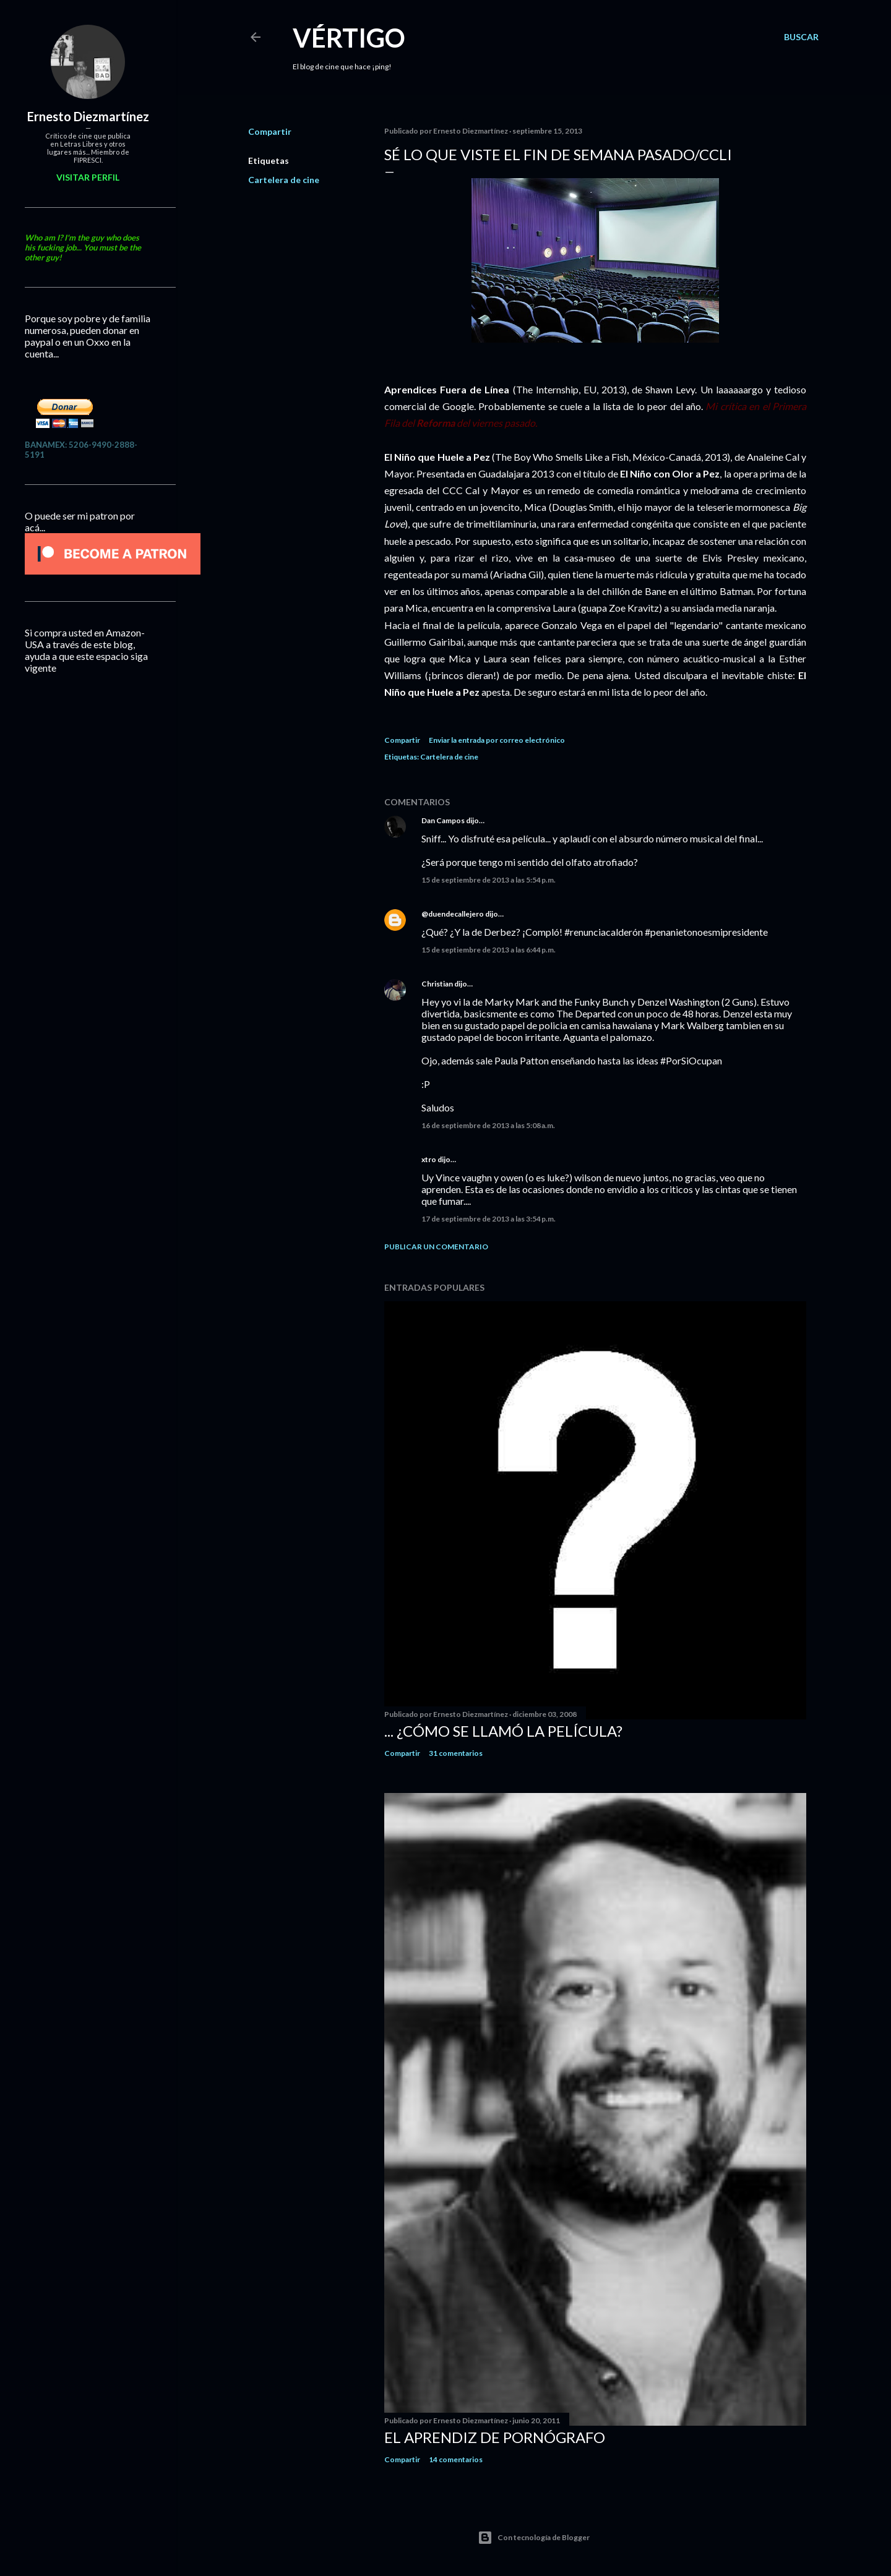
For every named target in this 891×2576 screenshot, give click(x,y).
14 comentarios (456, 2459)
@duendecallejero (452, 913)
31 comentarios (456, 1753)
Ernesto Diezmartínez (88, 116)
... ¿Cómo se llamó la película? (503, 1731)
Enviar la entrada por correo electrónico (497, 740)
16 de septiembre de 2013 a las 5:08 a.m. (488, 1125)
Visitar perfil (87, 177)
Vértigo (349, 37)
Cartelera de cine (283, 179)
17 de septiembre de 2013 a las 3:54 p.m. (488, 1218)
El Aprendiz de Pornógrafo (494, 2437)
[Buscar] (801, 37)
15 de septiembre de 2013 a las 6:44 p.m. (488, 949)
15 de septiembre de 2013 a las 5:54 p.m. (488, 879)
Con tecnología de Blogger (534, 2537)
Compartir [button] (269, 131)
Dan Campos (443, 820)
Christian (437, 983)
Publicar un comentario (436, 1246)
